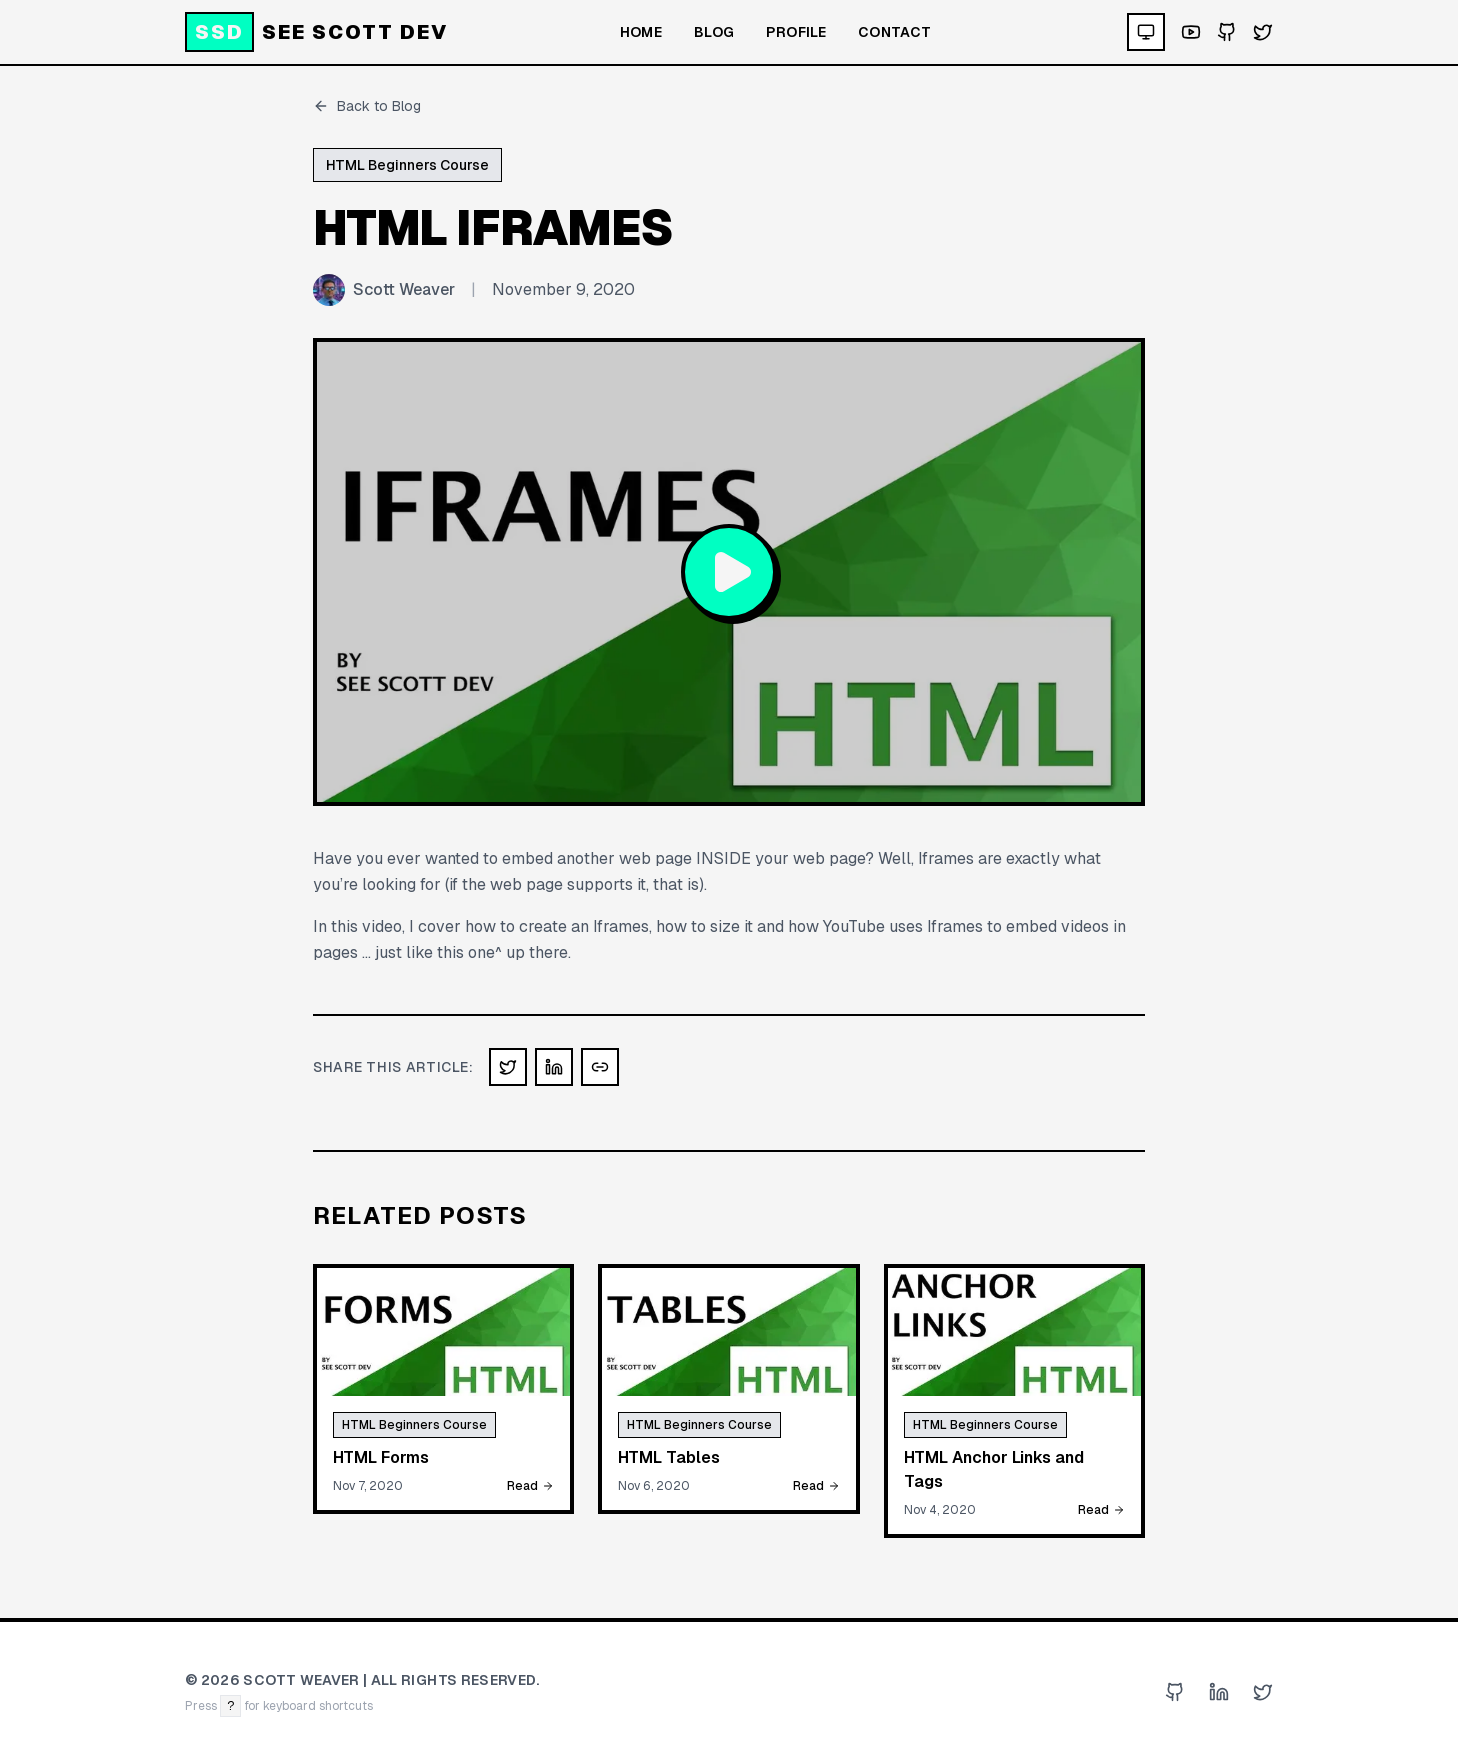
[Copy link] (600, 1067)
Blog (714, 32)
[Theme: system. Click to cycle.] (1146, 32)
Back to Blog (367, 106)
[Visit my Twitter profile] (1263, 32)
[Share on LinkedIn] (554, 1067)
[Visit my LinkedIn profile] (1219, 1692)
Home (641, 32)
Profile (795, 32)
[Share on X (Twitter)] (508, 1067)
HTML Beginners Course (407, 165)
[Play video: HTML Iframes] (729, 572)
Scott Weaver (404, 289)
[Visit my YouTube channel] (1191, 32)
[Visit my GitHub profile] (1227, 32)
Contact (894, 32)
